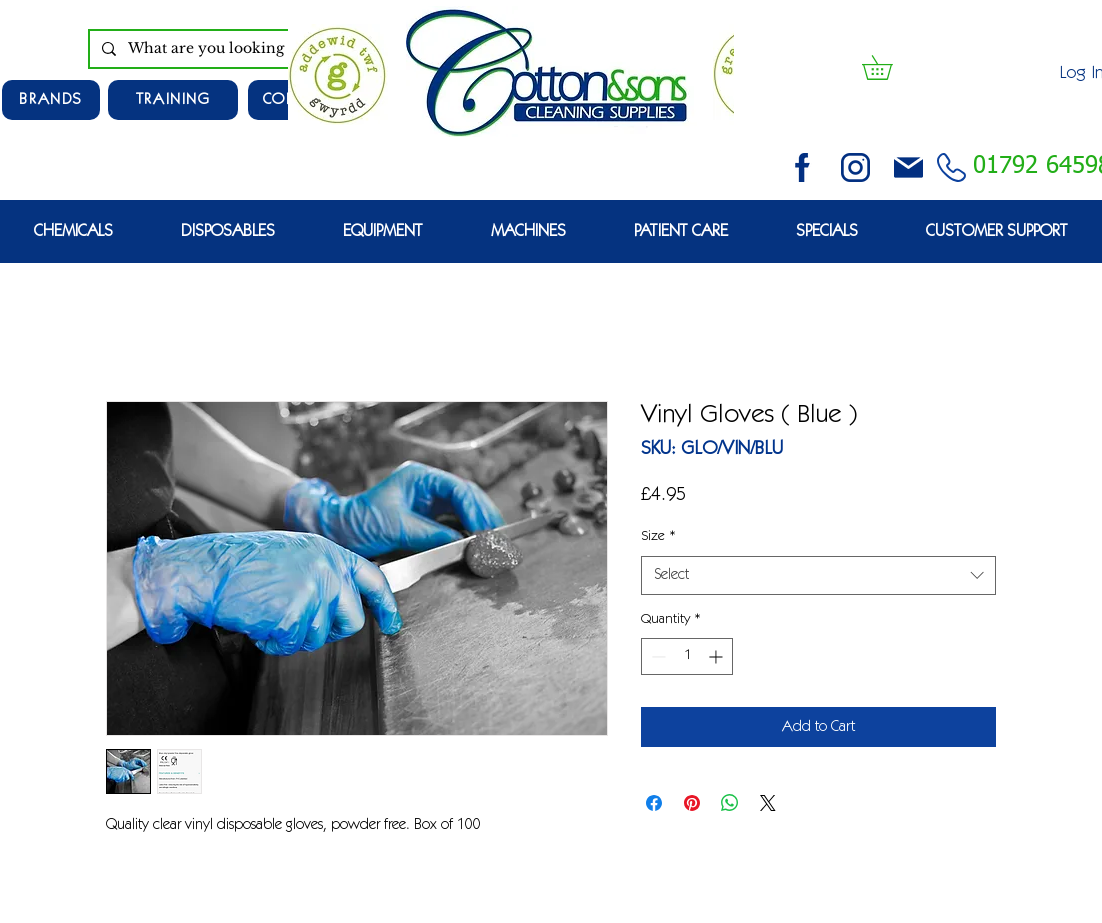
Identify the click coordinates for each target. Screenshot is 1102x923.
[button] (889, 67)
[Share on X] (768, 803)
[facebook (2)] (802, 167)
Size (658, 537)
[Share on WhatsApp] (730, 803)
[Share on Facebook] (654, 803)
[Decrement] (656, 656)
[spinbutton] (687, 656)
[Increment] (717, 656)
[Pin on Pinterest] (692, 803)
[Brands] (51, 100)
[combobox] (818, 575)
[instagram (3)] (855, 167)
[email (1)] (908, 167)
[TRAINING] (173, 100)
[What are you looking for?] (236, 49)
